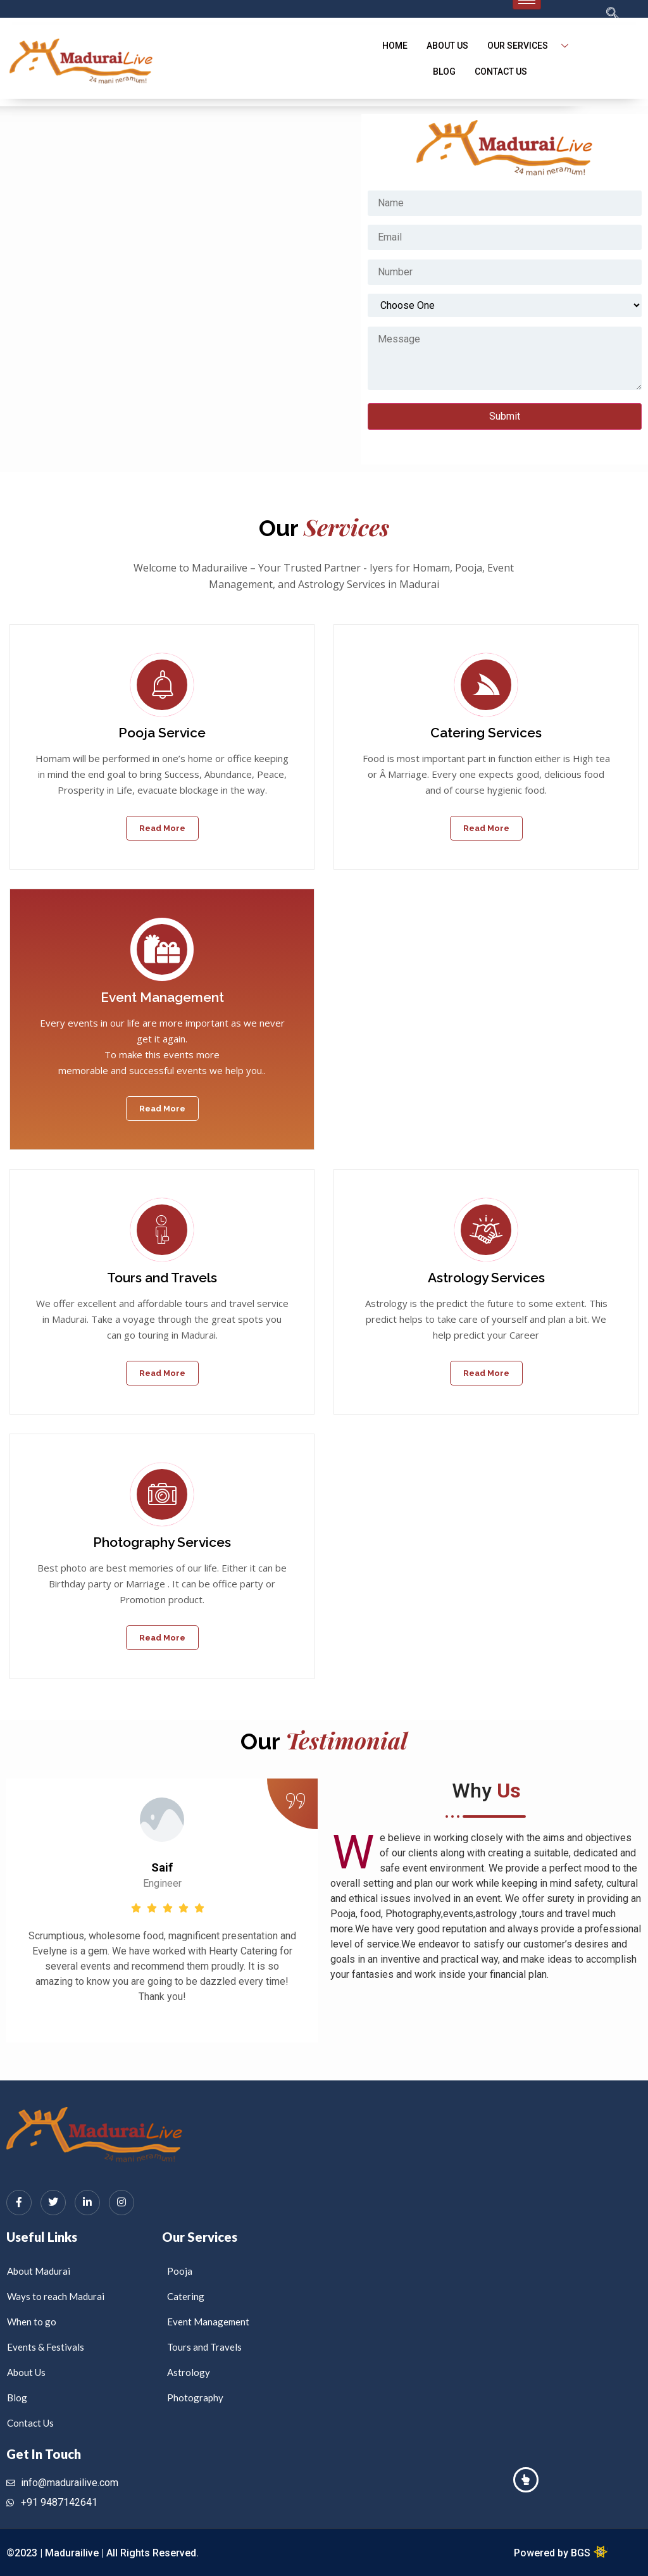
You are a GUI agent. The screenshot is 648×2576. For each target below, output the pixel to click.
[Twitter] (53, 2202)
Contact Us (501, 71)
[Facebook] (19, 2202)
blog (444, 71)
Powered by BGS (553, 2553)
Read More (162, 828)
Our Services (532, 46)
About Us (447, 46)
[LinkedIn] (87, 2202)
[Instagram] (121, 2202)
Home (395, 46)
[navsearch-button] (588, 14)
